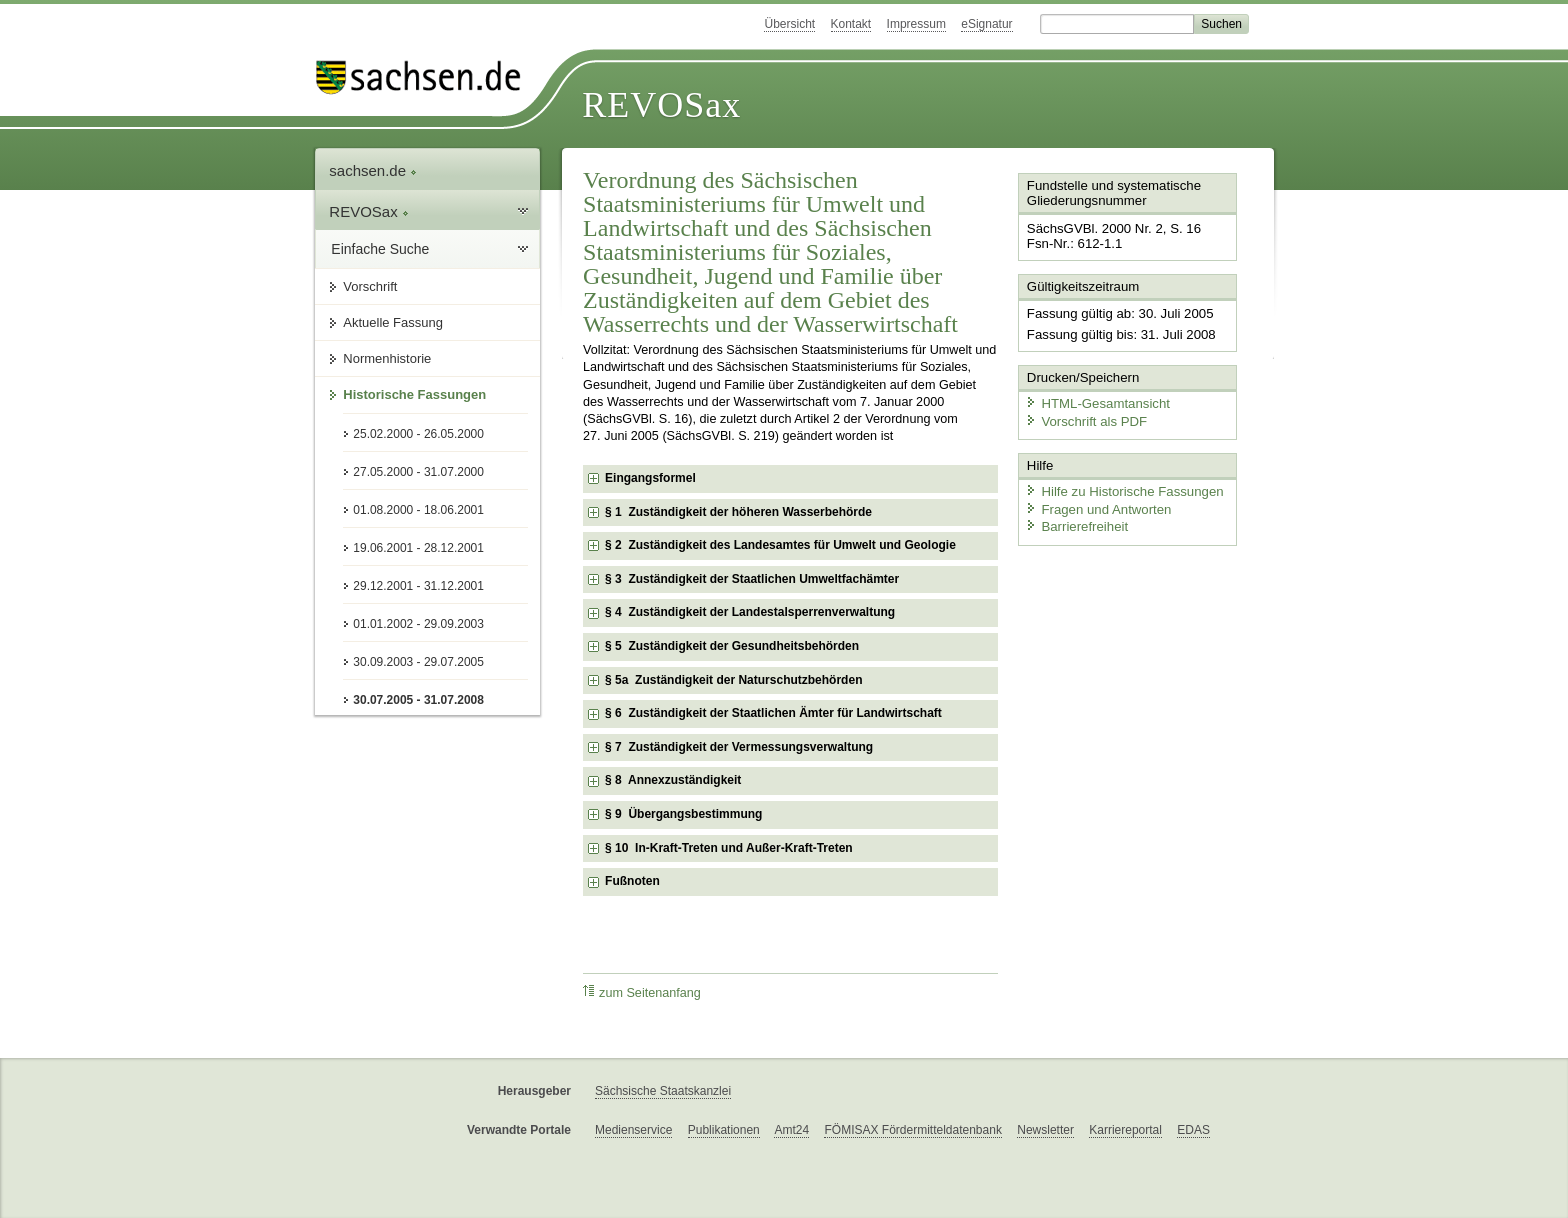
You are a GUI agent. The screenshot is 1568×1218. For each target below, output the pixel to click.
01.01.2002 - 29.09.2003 (418, 624)
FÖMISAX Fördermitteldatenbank (912, 1130)
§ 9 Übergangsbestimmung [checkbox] (683, 814)
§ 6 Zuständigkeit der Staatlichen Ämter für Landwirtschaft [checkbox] (773, 713)
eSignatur (986, 24)
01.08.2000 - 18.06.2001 (418, 510)
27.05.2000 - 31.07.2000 (418, 472)
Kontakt (851, 24)
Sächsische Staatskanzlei (663, 1091)
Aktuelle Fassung (393, 322)
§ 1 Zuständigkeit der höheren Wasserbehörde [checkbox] (738, 512)
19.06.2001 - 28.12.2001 (418, 548)
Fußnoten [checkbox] (632, 881)
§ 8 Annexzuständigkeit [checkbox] (673, 780)
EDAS (1193, 1130)
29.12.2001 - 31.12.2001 (418, 586)
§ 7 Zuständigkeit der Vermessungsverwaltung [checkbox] (739, 747)
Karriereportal (1125, 1130)
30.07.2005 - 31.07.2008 (418, 700)
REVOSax (661, 105)
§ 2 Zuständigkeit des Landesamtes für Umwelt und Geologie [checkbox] (780, 545)
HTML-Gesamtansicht (1095, 400)
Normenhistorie (387, 358)
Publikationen (724, 1130)
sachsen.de (373, 170)
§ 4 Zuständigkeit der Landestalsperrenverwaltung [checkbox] (750, 612)
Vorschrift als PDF (1084, 417)
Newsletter (1045, 1130)
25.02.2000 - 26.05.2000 (418, 434)
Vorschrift (370, 286)
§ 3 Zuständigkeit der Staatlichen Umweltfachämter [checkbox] (752, 579)
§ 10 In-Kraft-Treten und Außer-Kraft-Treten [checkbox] (729, 848)
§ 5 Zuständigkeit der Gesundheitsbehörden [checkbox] (732, 646)
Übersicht (789, 24)
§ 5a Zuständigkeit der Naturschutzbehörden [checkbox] (733, 680)
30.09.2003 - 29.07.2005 (418, 662)
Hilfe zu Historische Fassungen (1121, 487)
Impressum (916, 24)
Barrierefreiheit (1075, 522)
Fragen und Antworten (1096, 504)
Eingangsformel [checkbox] (650, 478)
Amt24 (791, 1130)
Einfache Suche (380, 249)
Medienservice (633, 1130)
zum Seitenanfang (642, 992)
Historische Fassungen (414, 394)
